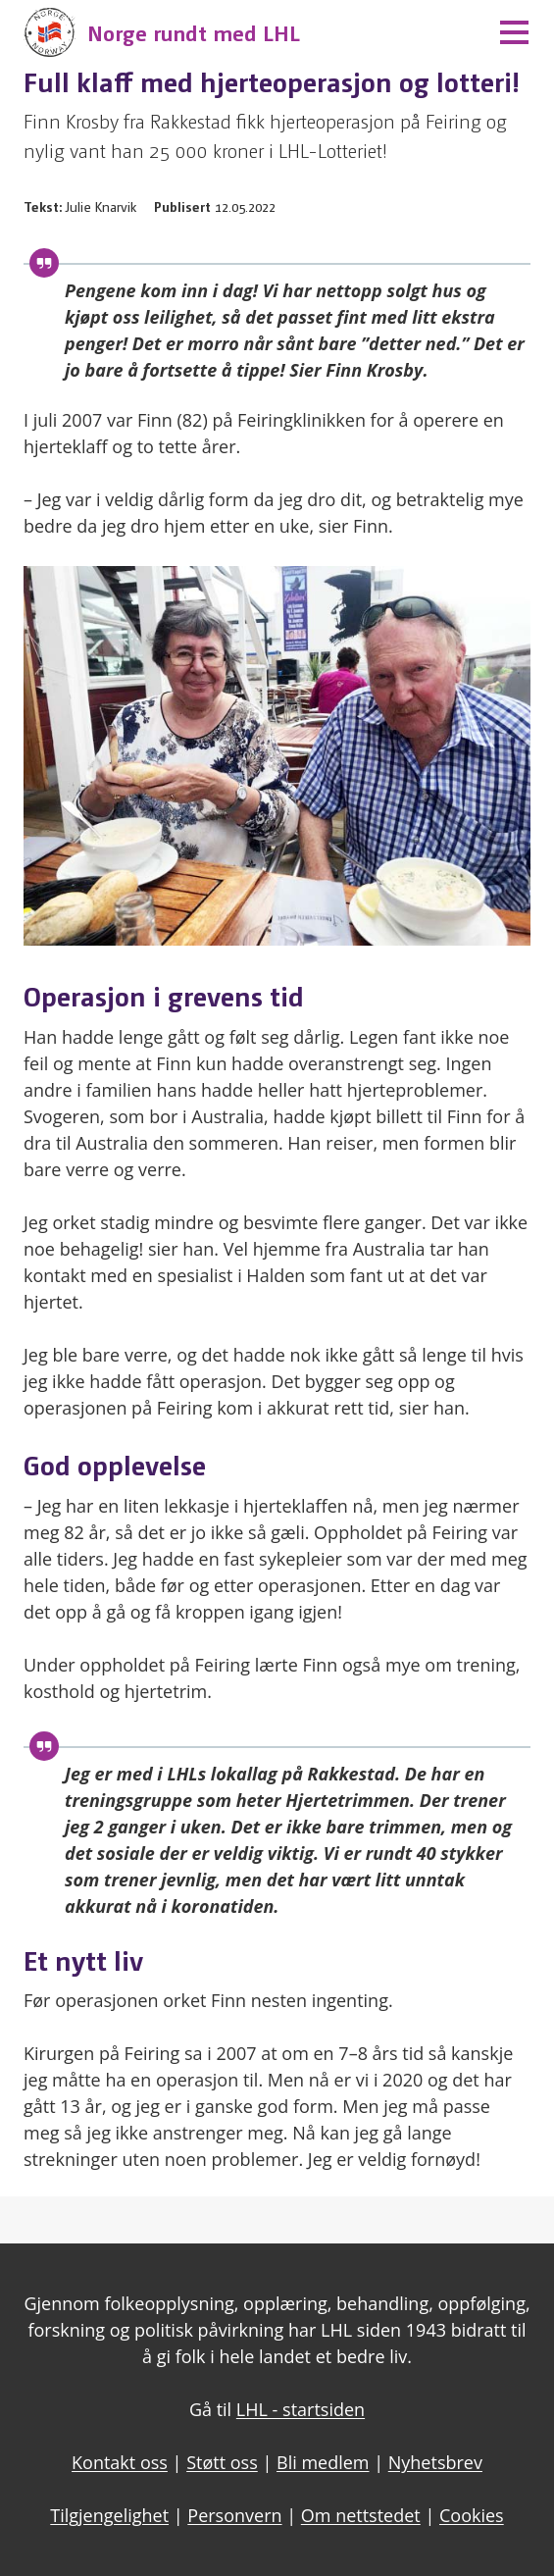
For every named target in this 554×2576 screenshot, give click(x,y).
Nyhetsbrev (435, 2462)
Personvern (234, 2515)
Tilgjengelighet (109, 2515)
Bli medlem (323, 2462)
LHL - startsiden (300, 2409)
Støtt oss (222, 2462)
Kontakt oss (120, 2462)
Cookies (471, 2515)
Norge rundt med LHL (193, 32)
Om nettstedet (361, 2515)
